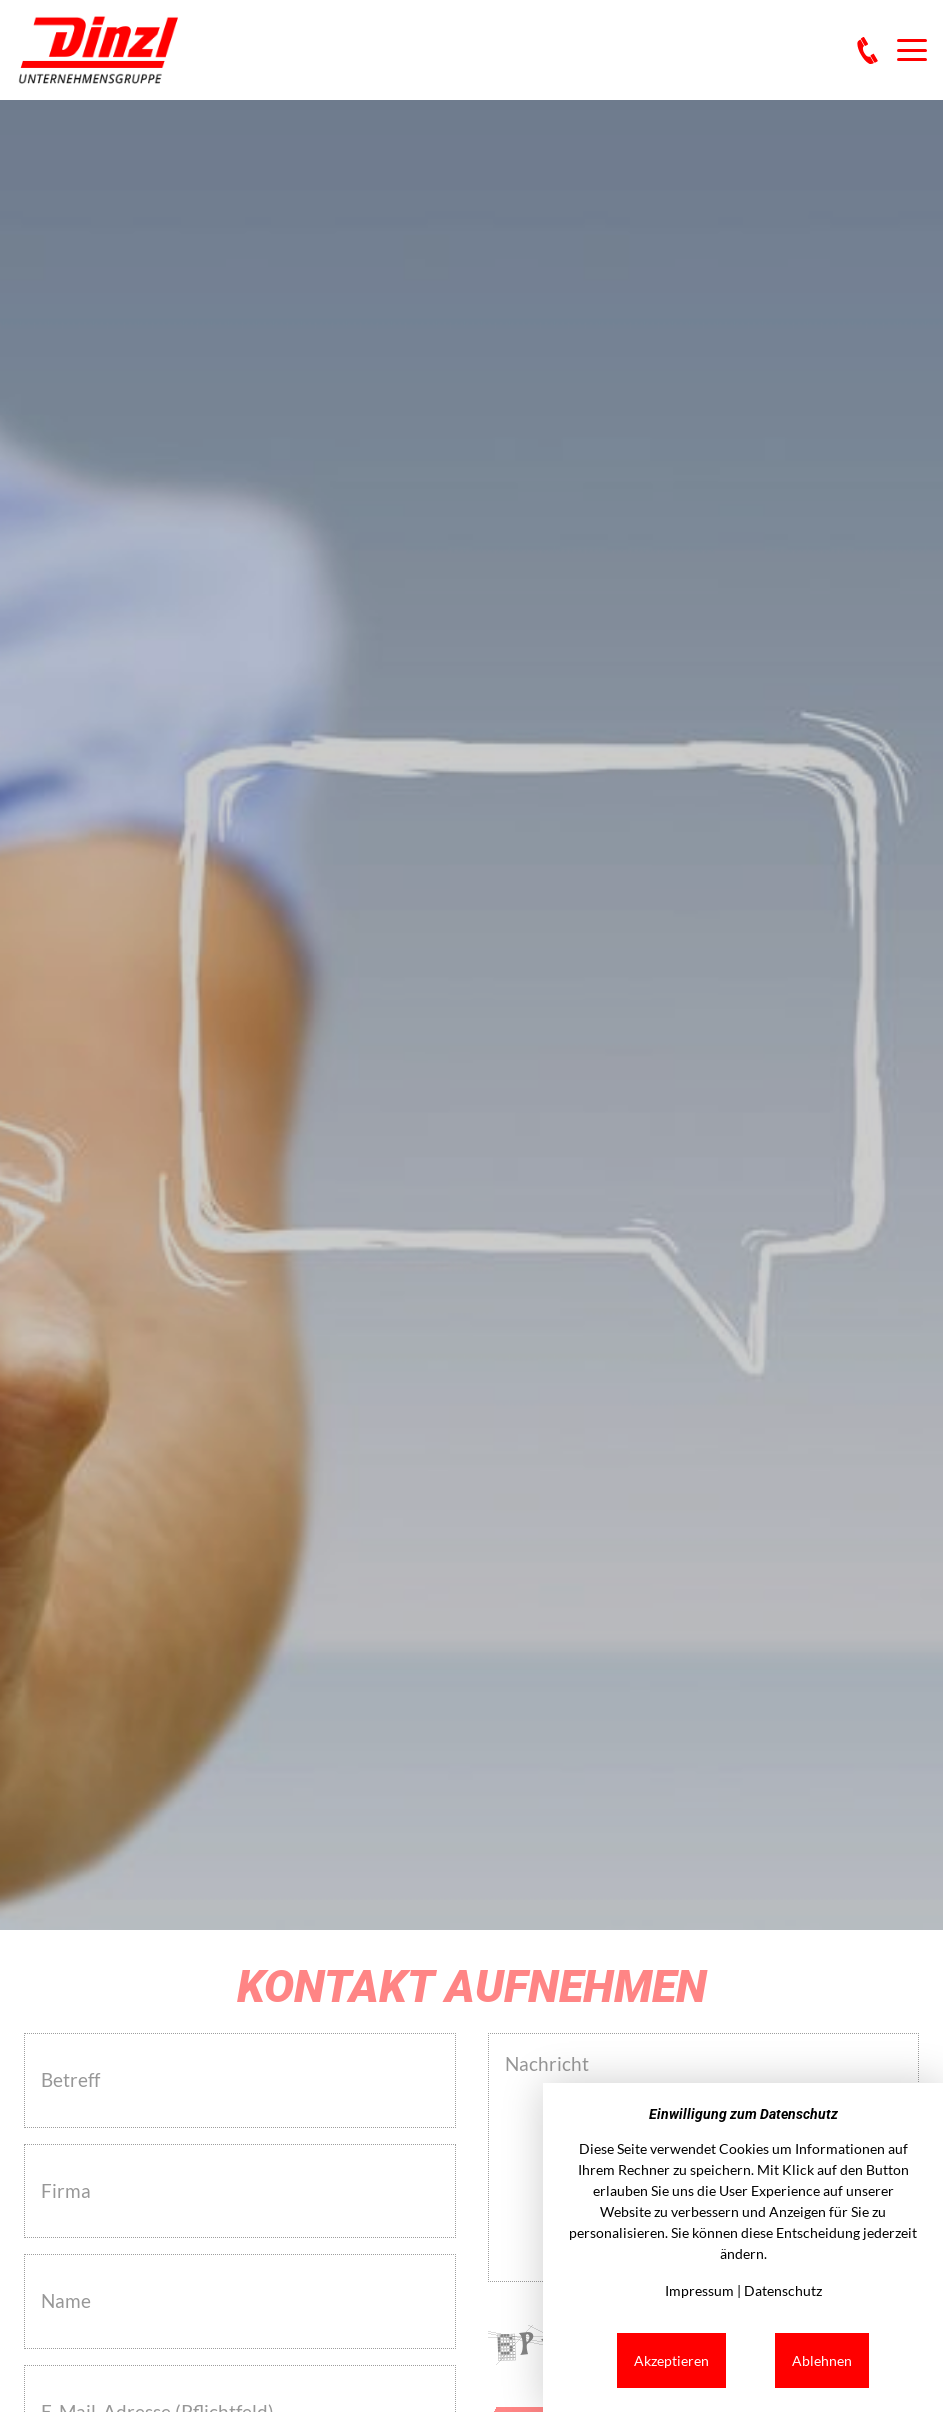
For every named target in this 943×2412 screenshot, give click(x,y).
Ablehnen (822, 2360)
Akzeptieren (671, 2360)
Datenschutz (783, 2290)
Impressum (699, 2290)
